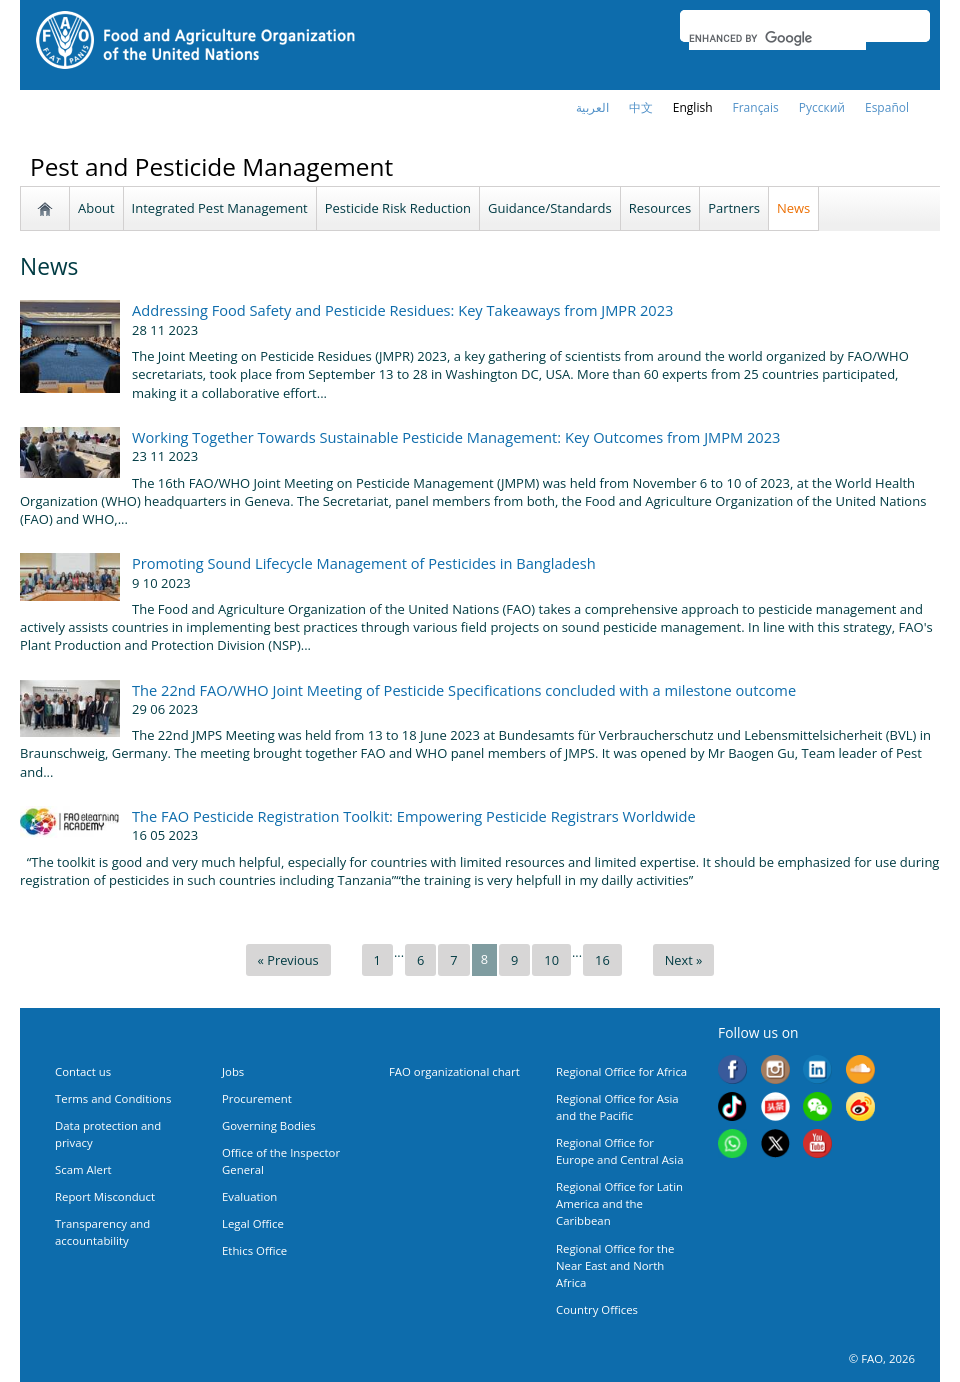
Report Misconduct (105, 1196)
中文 (641, 107)
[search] (777, 38)
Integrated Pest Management (220, 208)
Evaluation (249, 1196)
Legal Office (253, 1223)
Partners (734, 208)
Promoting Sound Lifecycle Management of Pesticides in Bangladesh (364, 563)
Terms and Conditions (113, 1098)
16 (602, 960)
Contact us (83, 1071)
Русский (822, 107)
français (756, 107)
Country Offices (597, 1309)
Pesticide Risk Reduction (398, 208)
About (96, 208)
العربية (592, 107)
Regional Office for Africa (621, 1071)
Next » (684, 960)
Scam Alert (83, 1169)
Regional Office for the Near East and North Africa (615, 1265)
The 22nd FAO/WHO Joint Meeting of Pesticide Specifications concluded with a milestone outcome (464, 690)
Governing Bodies (269, 1125)
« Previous (288, 960)
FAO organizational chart (454, 1071)
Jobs (233, 1071)
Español (887, 107)
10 (551, 960)
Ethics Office (254, 1250)
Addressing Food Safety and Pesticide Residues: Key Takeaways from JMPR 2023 (402, 310)
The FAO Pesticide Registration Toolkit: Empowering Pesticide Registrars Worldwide (414, 816)
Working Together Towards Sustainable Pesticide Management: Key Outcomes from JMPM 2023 (456, 437)
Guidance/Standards (550, 208)
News (793, 208)
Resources (660, 208)
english (693, 107)
